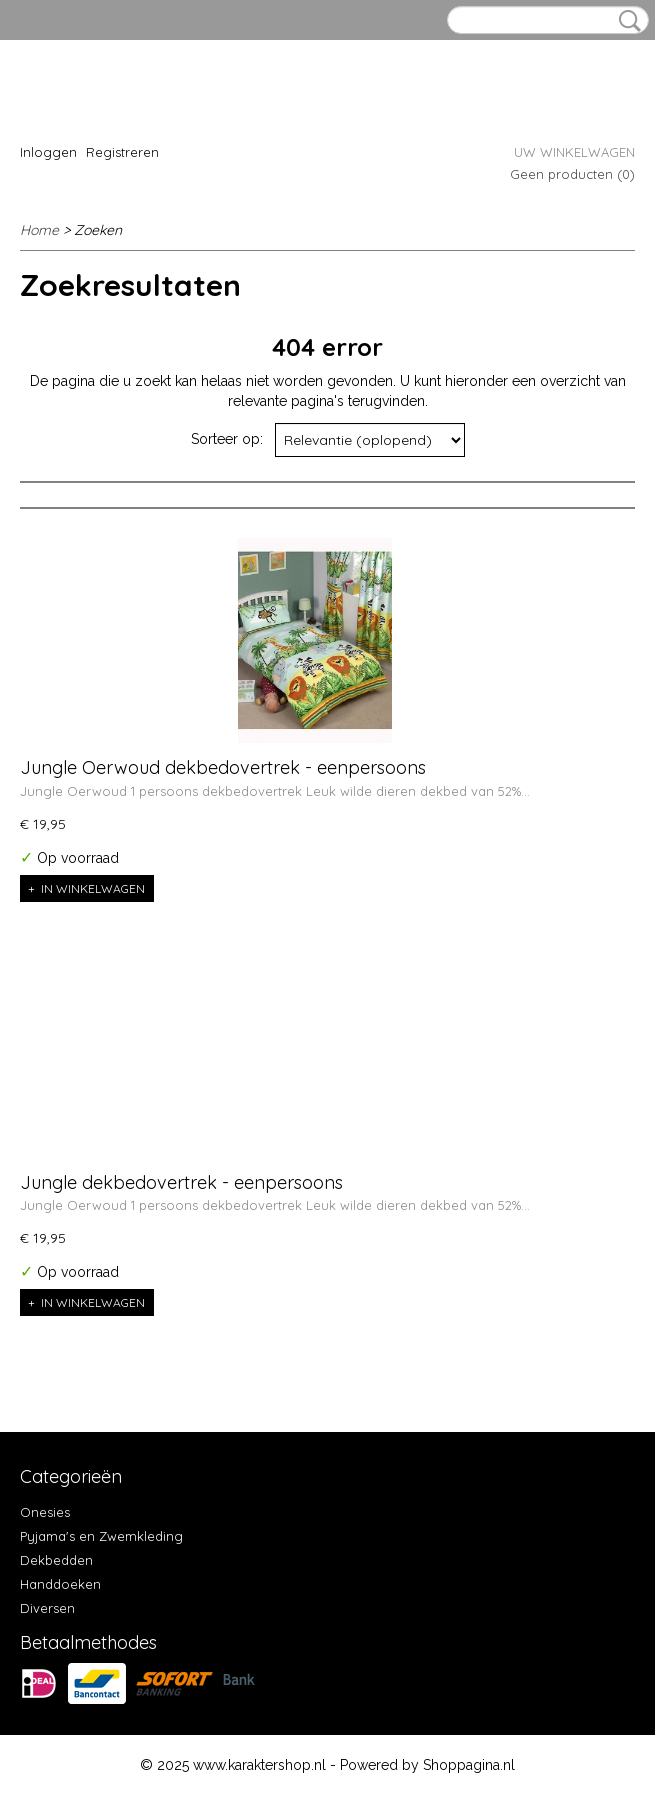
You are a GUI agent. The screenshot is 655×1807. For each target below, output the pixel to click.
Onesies (45, 1512)
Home (39, 230)
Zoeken (626, 21)
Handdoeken (60, 1584)
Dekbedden (56, 1560)
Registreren (122, 152)
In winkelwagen (93, 888)
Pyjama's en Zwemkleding (101, 1536)
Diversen (47, 1608)
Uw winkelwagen (574, 152)
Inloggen (48, 152)
